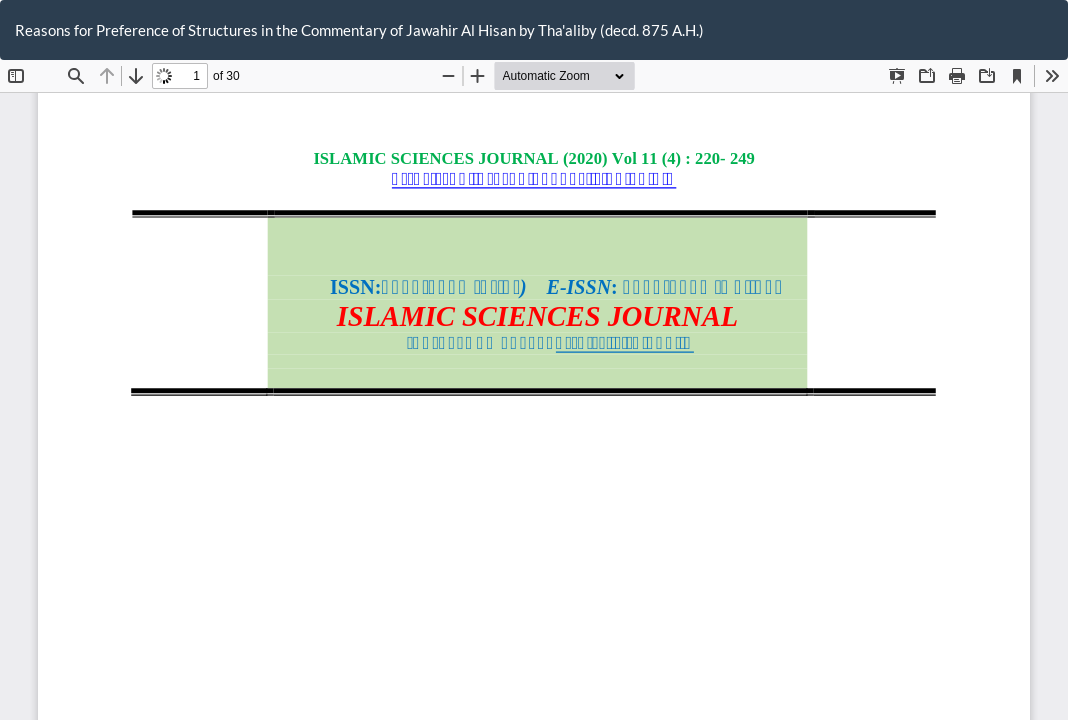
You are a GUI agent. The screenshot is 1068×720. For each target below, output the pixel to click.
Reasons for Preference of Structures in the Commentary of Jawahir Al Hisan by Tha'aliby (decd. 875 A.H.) (359, 30)
